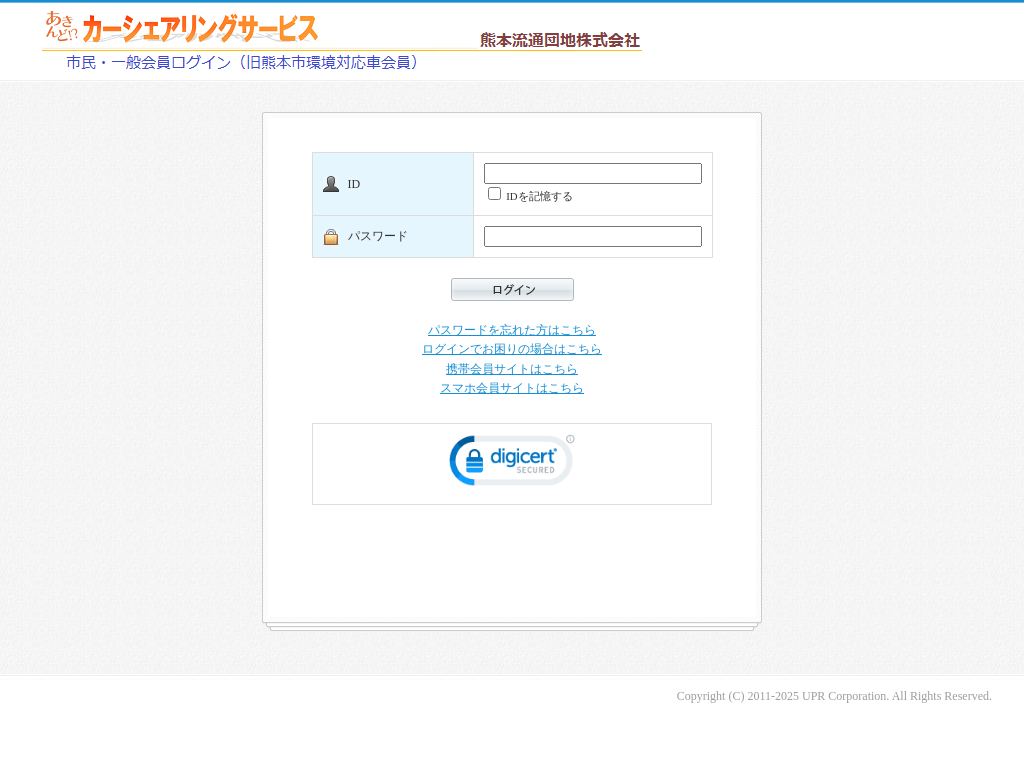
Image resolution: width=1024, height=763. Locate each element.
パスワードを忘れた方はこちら (512, 330)
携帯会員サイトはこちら (512, 369)
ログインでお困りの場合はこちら (512, 349)
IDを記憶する (530, 194)
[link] (512, 464)
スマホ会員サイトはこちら (512, 388)
